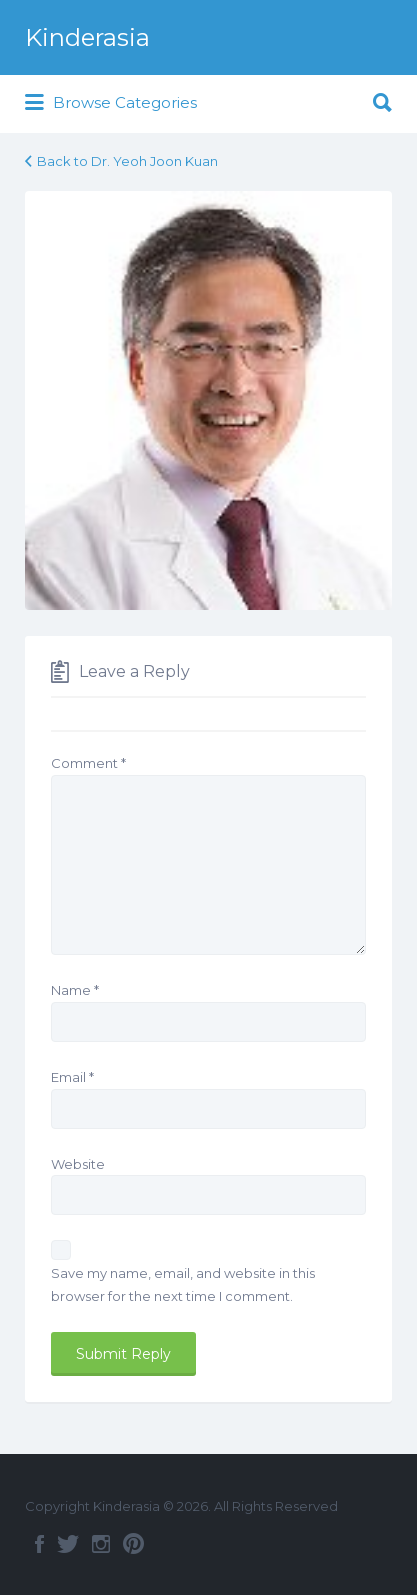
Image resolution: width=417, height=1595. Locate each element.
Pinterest (133, 1544)
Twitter (68, 1544)
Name (75, 990)
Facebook (39, 1544)
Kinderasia (87, 37)
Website (78, 1164)
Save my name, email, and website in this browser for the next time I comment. (183, 1284)
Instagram (101, 1544)
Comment (88, 763)
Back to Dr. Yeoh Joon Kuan (127, 161)
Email (72, 1077)
